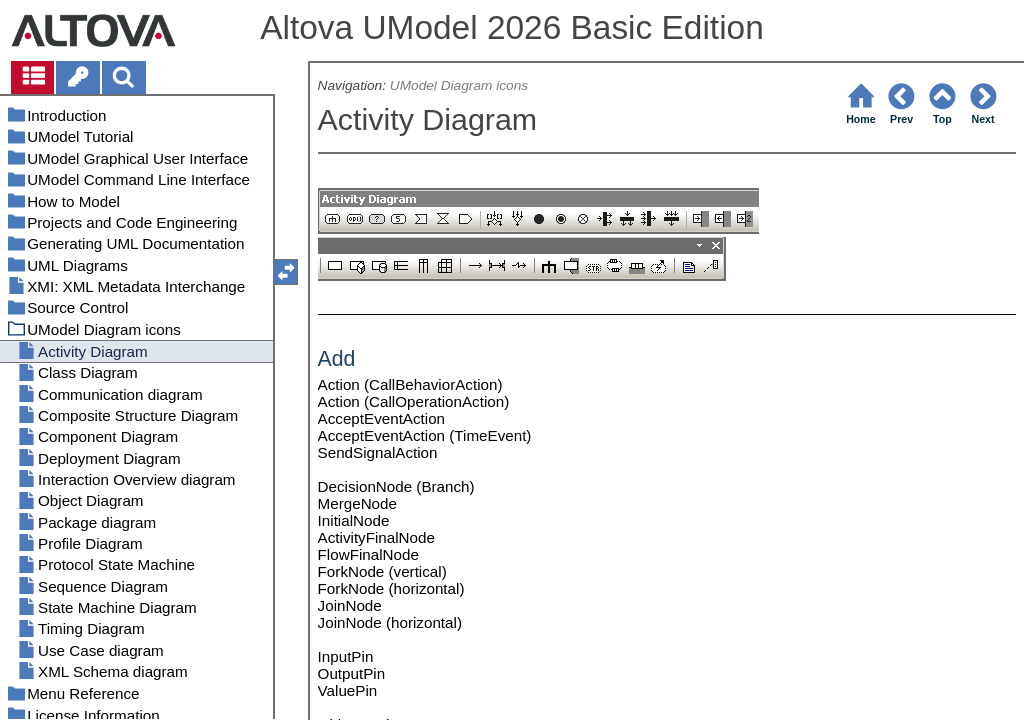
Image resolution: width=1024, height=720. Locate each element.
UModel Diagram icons (459, 85)
